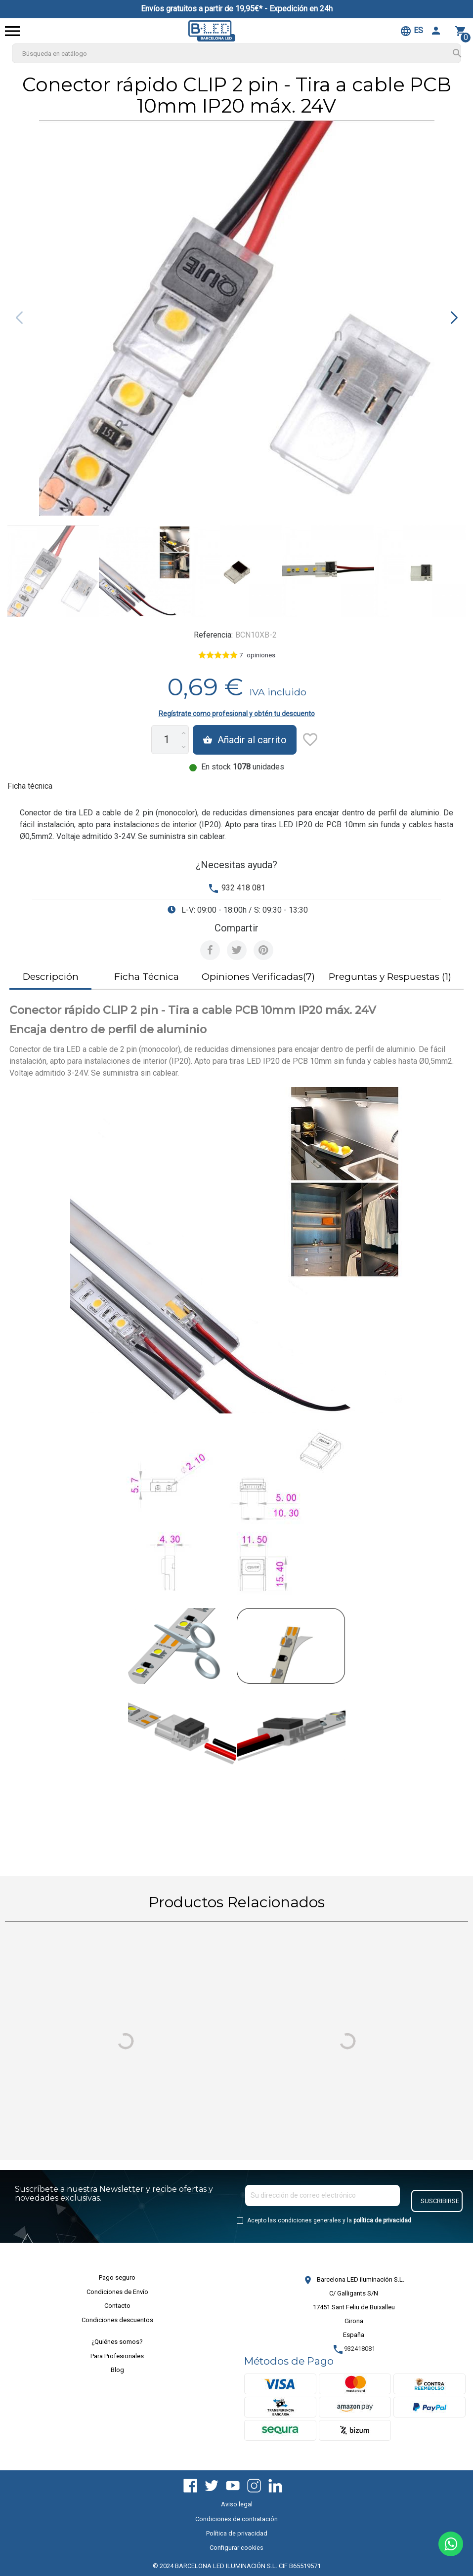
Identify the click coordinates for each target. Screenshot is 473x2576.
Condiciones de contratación (236, 2519)
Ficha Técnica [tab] (146, 976)
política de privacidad (382, 2220)
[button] (454, 318)
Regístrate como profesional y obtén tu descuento (237, 714)
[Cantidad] (166, 739)
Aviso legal (237, 2504)
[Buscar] (236, 53)
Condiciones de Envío (117, 2291)
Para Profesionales (117, 2356)
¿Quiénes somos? (117, 2341)
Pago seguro (117, 2277)
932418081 (353, 2348)
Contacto (117, 2305)
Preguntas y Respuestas (390, 976)
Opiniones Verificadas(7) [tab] (258, 976)
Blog (117, 2370)
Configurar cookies (236, 2547)
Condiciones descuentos (117, 2320)
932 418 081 (243, 887)
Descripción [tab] (51, 976)
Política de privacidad (236, 2533)
